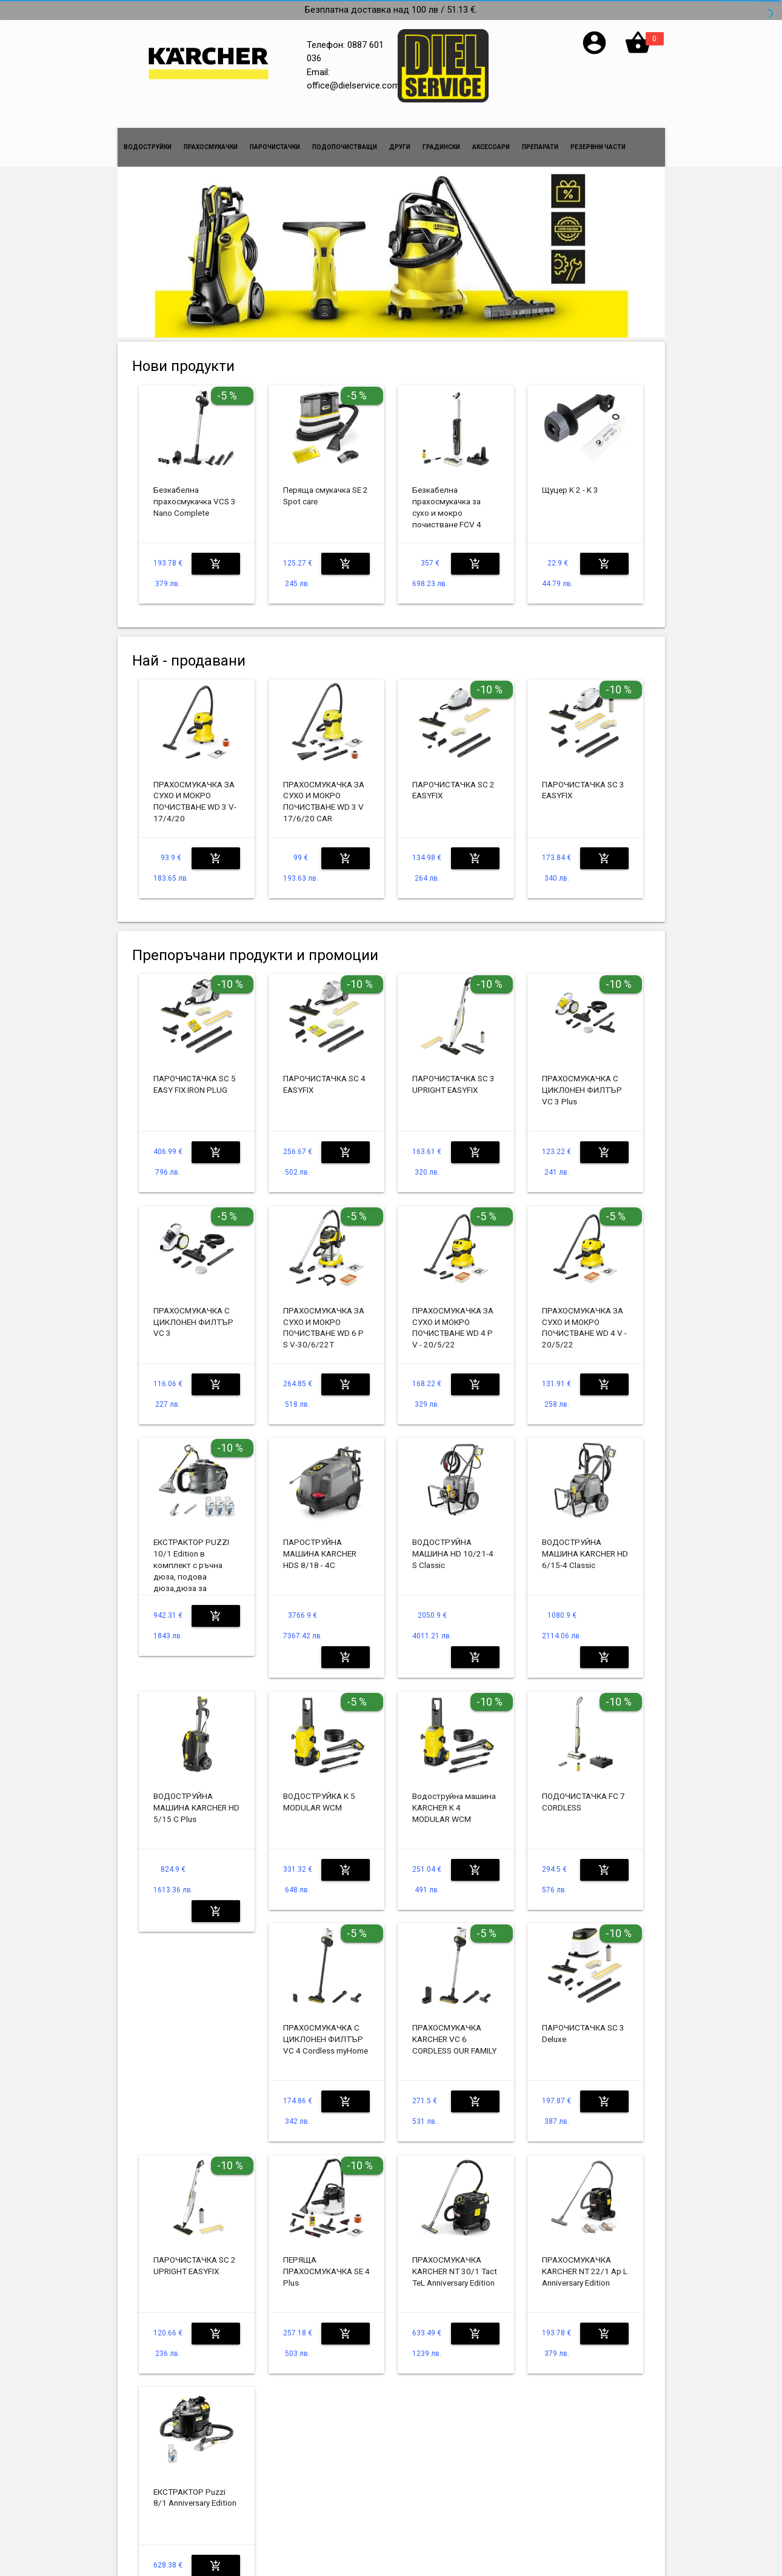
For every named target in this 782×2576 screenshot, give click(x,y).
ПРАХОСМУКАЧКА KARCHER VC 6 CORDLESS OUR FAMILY (454, 2039)
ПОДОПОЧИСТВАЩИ (344, 147)
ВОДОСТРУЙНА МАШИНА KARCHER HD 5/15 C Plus (196, 1807)
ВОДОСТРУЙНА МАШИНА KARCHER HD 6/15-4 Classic (585, 1553)
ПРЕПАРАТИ (540, 147)
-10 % (489, 689)
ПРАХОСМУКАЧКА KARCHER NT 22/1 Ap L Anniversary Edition (584, 2271)
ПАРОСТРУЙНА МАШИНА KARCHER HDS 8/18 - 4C (319, 1553)
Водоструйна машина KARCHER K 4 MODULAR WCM (454, 1807)
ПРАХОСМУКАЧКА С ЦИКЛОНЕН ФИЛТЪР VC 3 (193, 1322)
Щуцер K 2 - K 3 (570, 490)
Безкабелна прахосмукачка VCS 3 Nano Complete (194, 501)
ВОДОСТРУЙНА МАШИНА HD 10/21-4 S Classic (452, 1553)
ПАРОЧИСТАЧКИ (275, 147)
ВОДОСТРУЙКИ (148, 147)
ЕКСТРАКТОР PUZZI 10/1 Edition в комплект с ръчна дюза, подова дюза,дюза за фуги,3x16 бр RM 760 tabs (193, 1576)
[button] (594, 53)
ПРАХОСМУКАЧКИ (211, 147)
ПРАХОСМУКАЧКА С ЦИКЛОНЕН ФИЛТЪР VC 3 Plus (582, 1089)
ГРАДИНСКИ (441, 147)
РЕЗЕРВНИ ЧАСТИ (598, 147)
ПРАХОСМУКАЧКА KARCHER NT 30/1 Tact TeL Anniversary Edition (454, 2271)
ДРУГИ (399, 147)
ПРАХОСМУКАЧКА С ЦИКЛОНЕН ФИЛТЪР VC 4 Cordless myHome (325, 2039)
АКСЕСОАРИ (491, 147)
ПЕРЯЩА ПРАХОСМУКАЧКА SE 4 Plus (326, 2271)
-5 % (227, 395)
